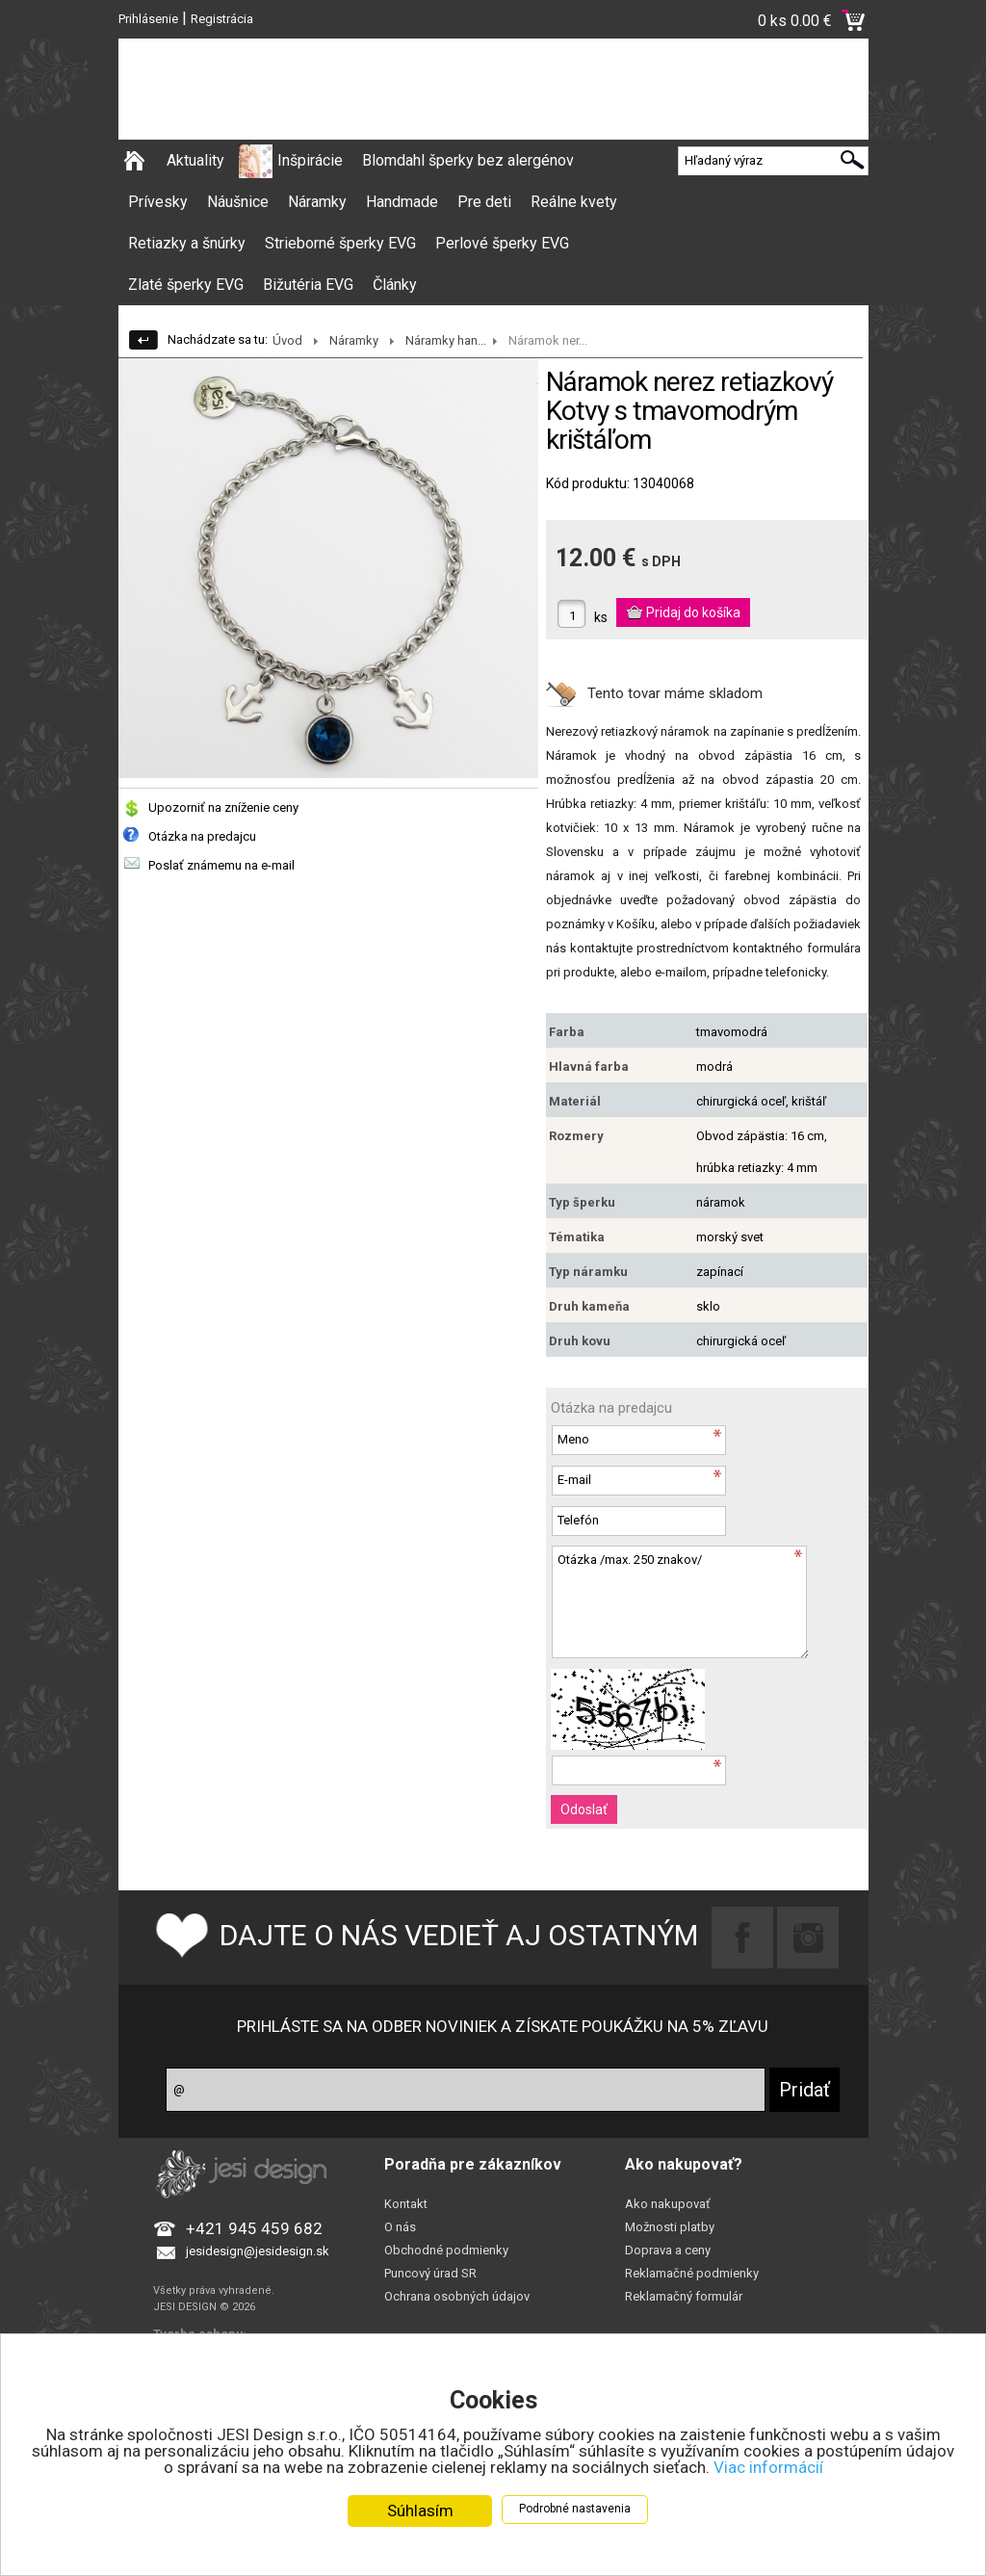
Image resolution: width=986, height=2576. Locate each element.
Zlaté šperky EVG (186, 284)
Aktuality (195, 160)
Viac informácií (768, 2468)
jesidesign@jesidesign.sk (257, 2251)
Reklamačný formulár (683, 2296)
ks (601, 617)
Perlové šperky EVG (502, 243)
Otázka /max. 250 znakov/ (680, 1602)
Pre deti (484, 202)
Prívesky (158, 202)
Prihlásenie (148, 19)
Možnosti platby (669, 2227)
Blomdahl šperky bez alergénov (468, 160)
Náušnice (238, 202)
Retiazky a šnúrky (187, 243)
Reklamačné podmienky (692, 2273)
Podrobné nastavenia (575, 2509)
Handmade (402, 202)
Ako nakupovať (668, 2204)
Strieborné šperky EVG (340, 243)
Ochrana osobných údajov (457, 2296)
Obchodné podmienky (446, 2250)
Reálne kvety (574, 202)
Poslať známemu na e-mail (221, 865)
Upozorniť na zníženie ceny (223, 807)
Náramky (317, 202)
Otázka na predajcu (202, 836)
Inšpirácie (310, 160)
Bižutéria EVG (308, 284)
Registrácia (222, 19)
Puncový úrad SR (430, 2273)
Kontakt (406, 2204)
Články (395, 284)
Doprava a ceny (668, 2250)
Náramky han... (445, 340)
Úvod (287, 340)
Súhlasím (420, 2511)
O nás (400, 2227)
